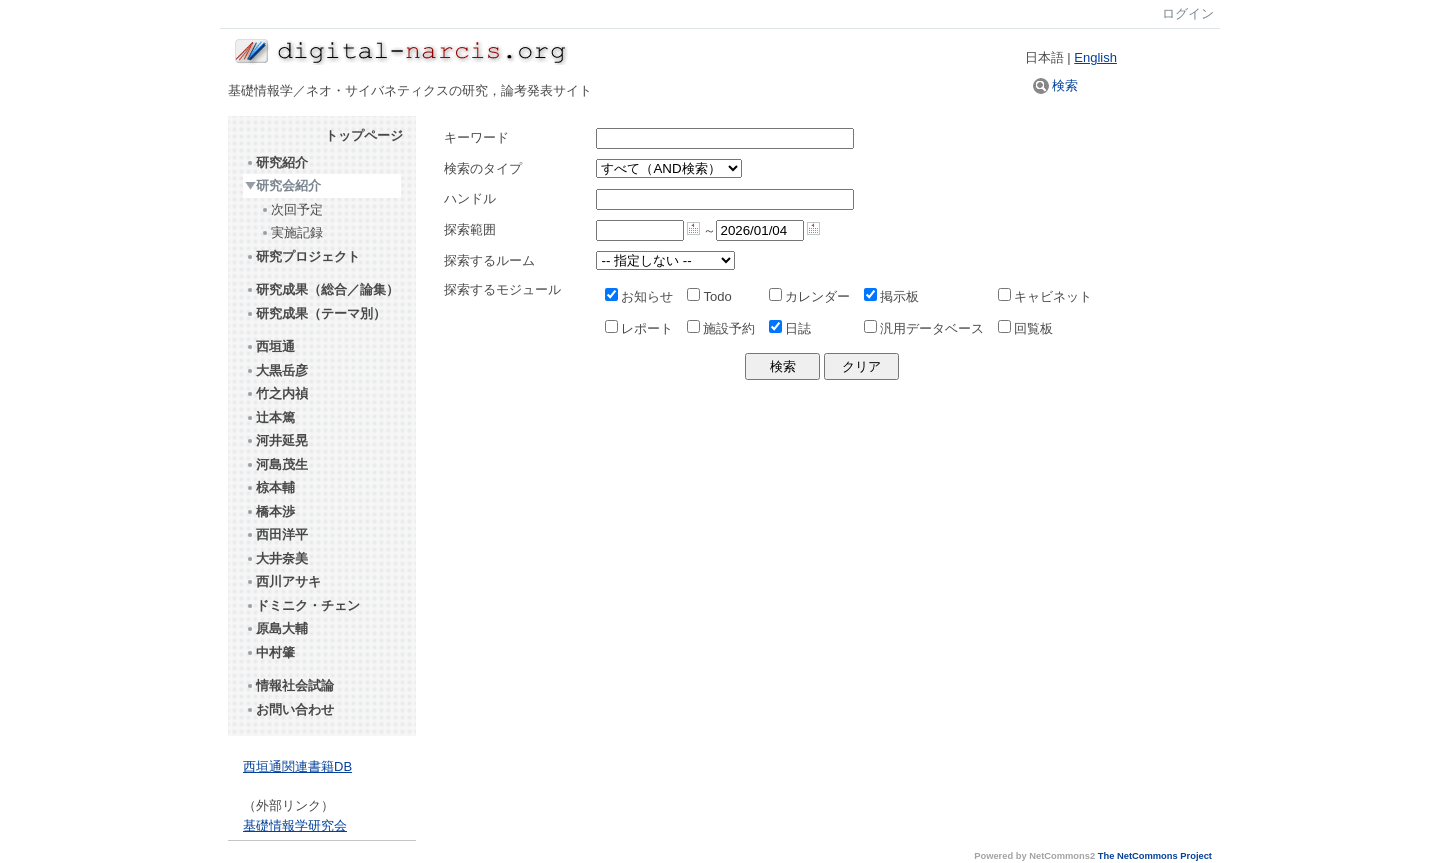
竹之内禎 (276, 393)
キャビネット (1045, 296)
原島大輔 (276, 628)
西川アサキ (283, 581)
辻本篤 (270, 417)
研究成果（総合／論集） (322, 289)
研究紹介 (276, 162)
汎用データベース (924, 328)
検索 (1056, 85)
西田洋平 (276, 534)
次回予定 (291, 209)
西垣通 (270, 346)
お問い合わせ (289, 709)
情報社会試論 (289, 685)
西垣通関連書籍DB (297, 766)
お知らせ (639, 296)
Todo (709, 296)
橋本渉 (270, 511)
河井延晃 (276, 440)
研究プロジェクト (302, 256)
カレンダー (809, 296)
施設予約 (721, 328)
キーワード (476, 137)
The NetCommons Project (1155, 856)
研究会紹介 (283, 185)
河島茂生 (276, 464)
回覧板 (1025, 328)
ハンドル (470, 198)
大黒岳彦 (276, 370)
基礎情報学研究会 (295, 825)
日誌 (790, 328)
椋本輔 (270, 487)
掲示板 (891, 296)
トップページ (364, 135)
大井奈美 (276, 558)
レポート (639, 328)
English (1095, 57)
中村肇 (270, 652)
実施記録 (291, 232)
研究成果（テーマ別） (315, 313)
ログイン (1188, 13)
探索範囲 (470, 229)
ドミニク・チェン (302, 605)
